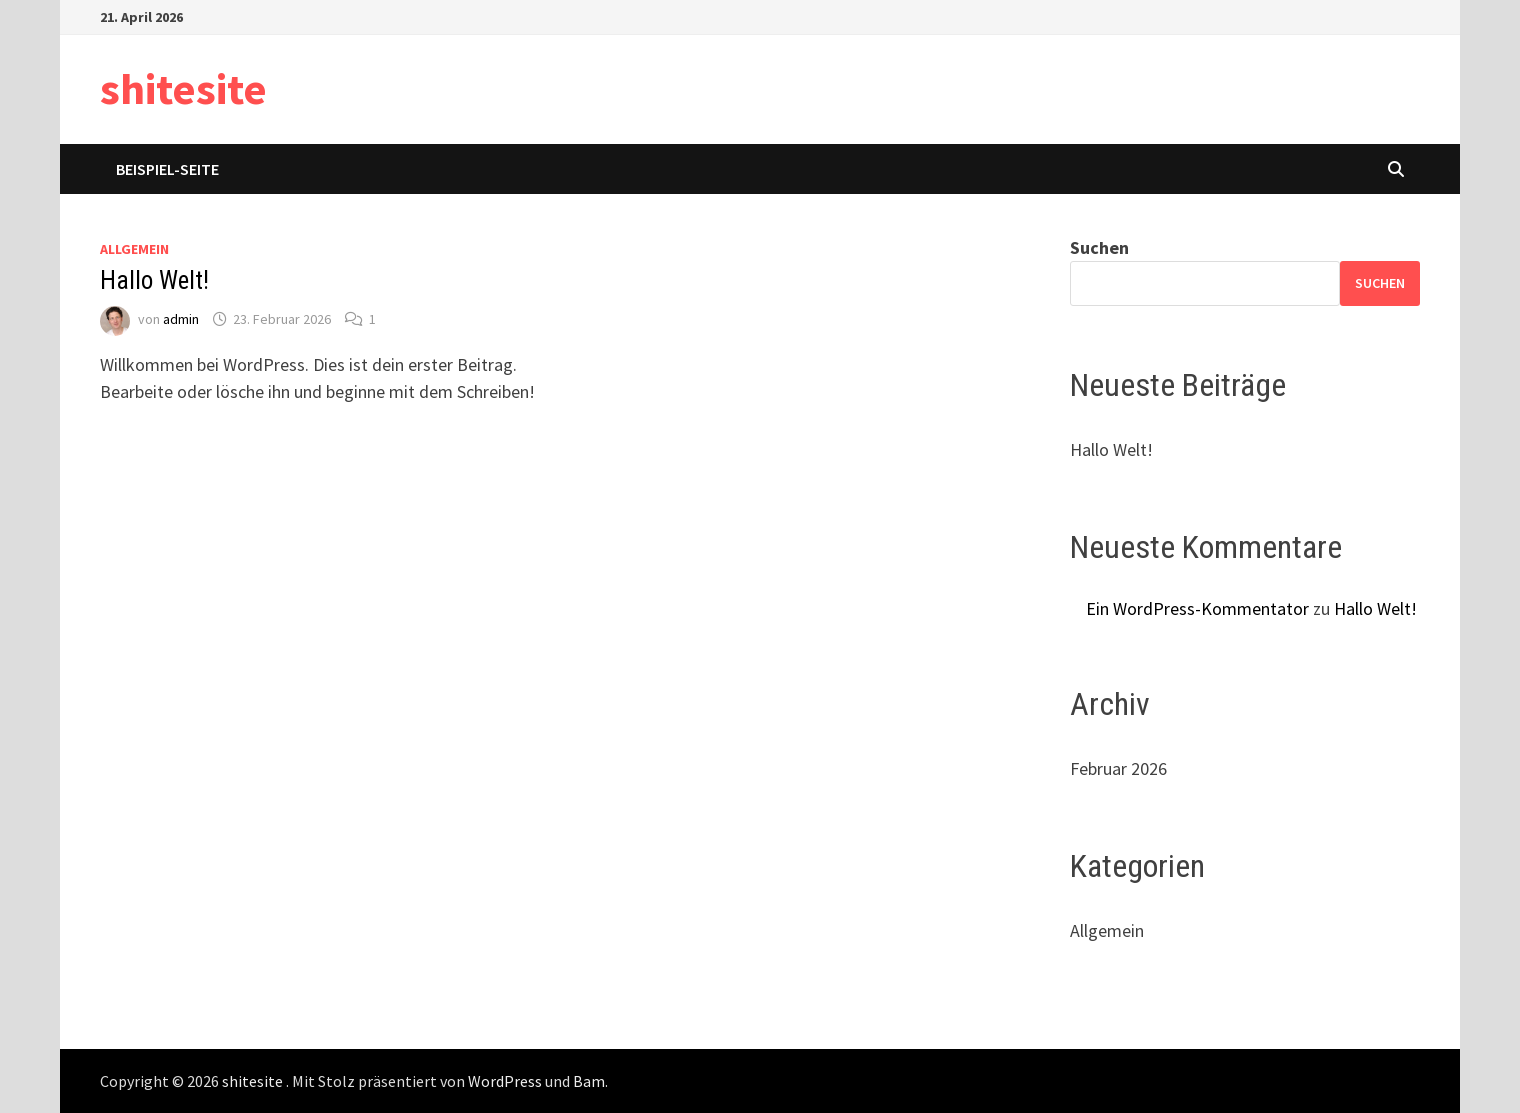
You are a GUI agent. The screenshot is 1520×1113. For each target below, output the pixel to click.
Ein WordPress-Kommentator (1197, 608)
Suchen (1099, 247)
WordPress (505, 1081)
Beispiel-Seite (167, 169)
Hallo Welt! (154, 280)
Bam (589, 1081)
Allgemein (134, 249)
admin (181, 319)
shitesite (183, 88)
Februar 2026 (1118, 768)
